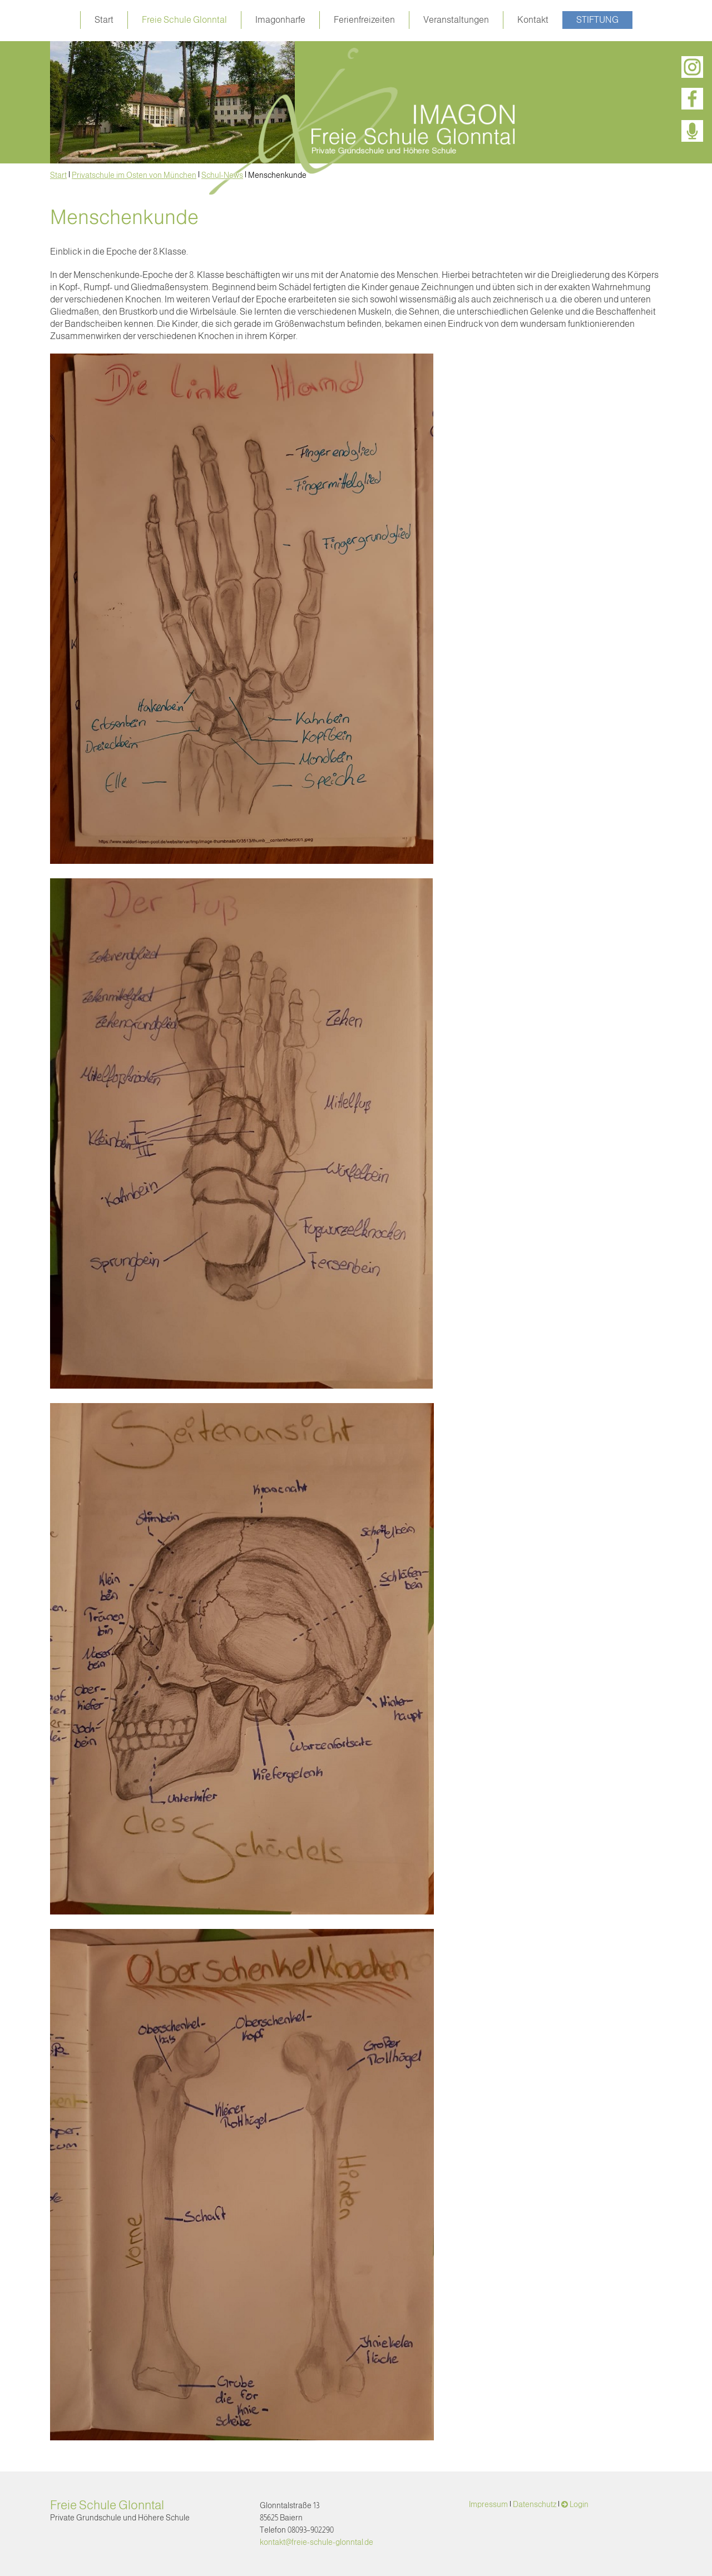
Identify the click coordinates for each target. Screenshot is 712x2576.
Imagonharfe (280, 19)
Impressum (488, 2504)
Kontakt (532, 19)
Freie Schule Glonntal (184, 19)
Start (104, 19)
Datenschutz (534, 2504)
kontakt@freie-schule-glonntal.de (316, 2542)
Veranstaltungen (456, 19)
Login (579, 2504)
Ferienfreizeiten (364, 19)
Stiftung (597, 19)
